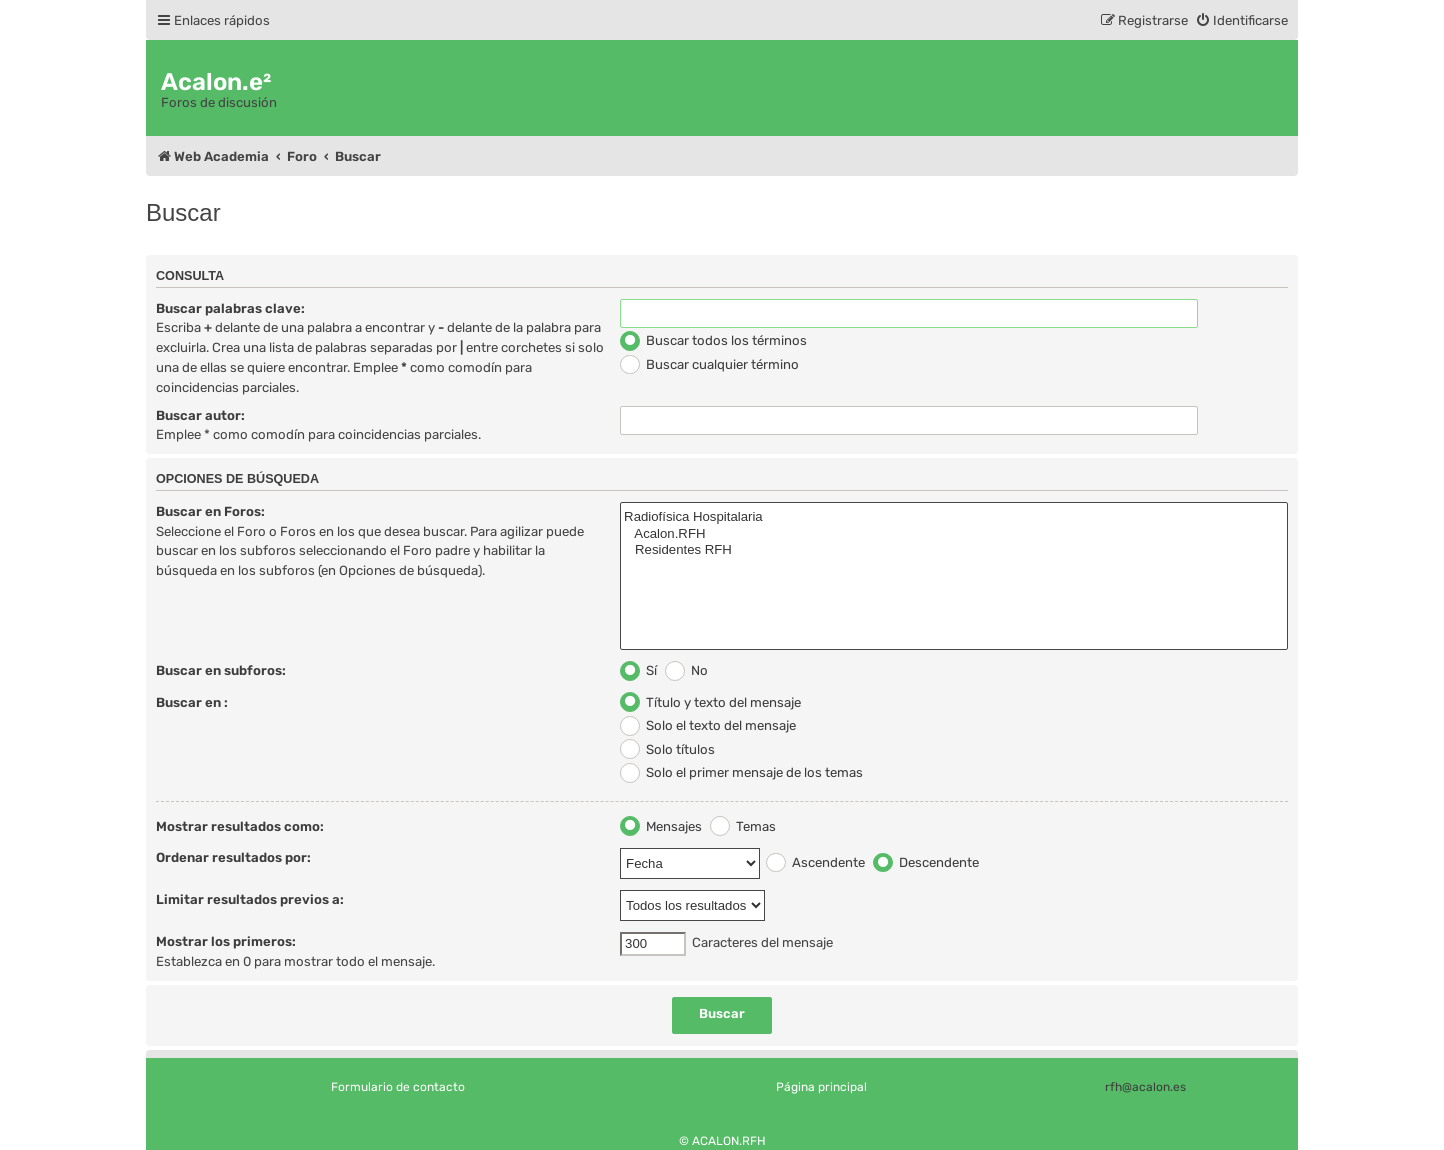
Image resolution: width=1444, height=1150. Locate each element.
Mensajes (661, 826)
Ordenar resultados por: (233, 857)
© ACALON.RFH (722, 1141)
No (686, 670)
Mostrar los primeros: (226, 941)
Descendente (926, 862)
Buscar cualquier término (709, 364)
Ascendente (815, 862)
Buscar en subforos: (221, 670)
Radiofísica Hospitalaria (954, 517)
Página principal (821, 1087)
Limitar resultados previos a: (250, 899)
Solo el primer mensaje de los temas (741, 772)
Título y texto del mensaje (710, 702)
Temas (743, 826)
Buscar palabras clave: (230, 308)
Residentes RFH (954, 550)
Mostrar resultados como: (240, 826)
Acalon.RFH (954, 534)
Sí (638, 670)
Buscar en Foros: (210, 511)
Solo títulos (667, 749)
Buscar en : (192, 702)
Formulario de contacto (398, 1087)
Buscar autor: (200, 415)
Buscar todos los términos (713, 340)
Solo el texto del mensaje (708, 725)
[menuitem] (1241, 20)
